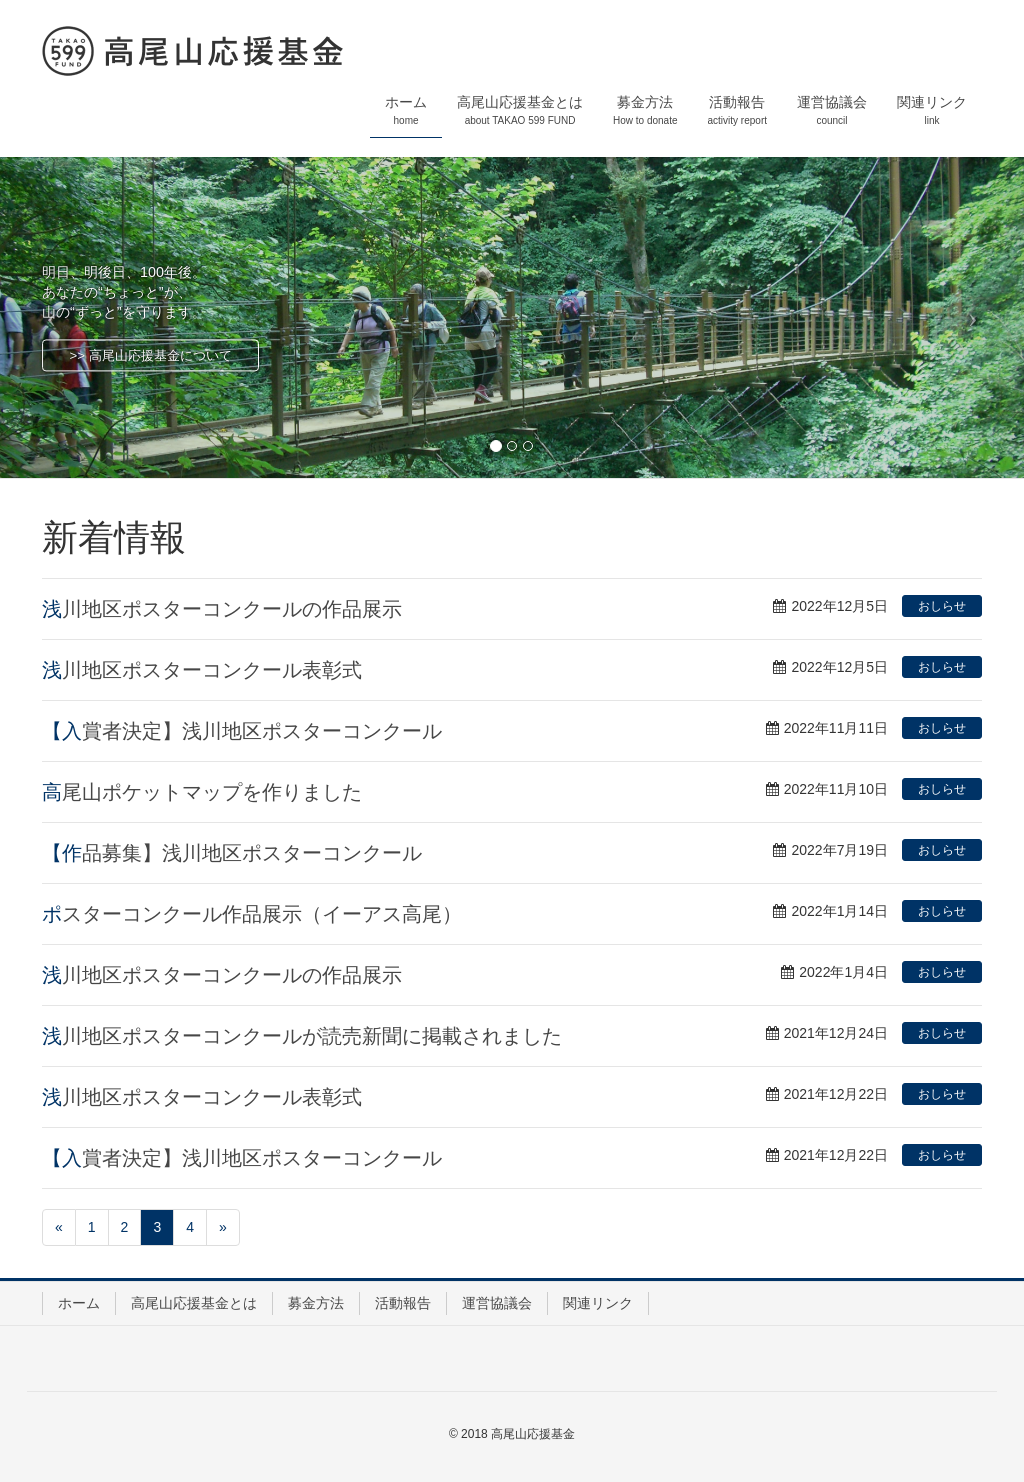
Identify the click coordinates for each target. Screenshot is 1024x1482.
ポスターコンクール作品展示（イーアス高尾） (252, 914)
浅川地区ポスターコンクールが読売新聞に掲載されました (302, 1036)
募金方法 (316, 1303)
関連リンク (598, 1303)
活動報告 (403, 1303)
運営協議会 (497, 1303)
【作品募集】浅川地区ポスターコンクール (232, 853)
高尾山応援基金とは (194, 1303)
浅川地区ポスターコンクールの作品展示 (222, 609)
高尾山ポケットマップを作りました (202, 792)
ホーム (79, 1303)
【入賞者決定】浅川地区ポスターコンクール (242, 731)
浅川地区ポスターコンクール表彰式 (202, 670)
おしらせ (942, 606)
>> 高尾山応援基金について (151, 355)
